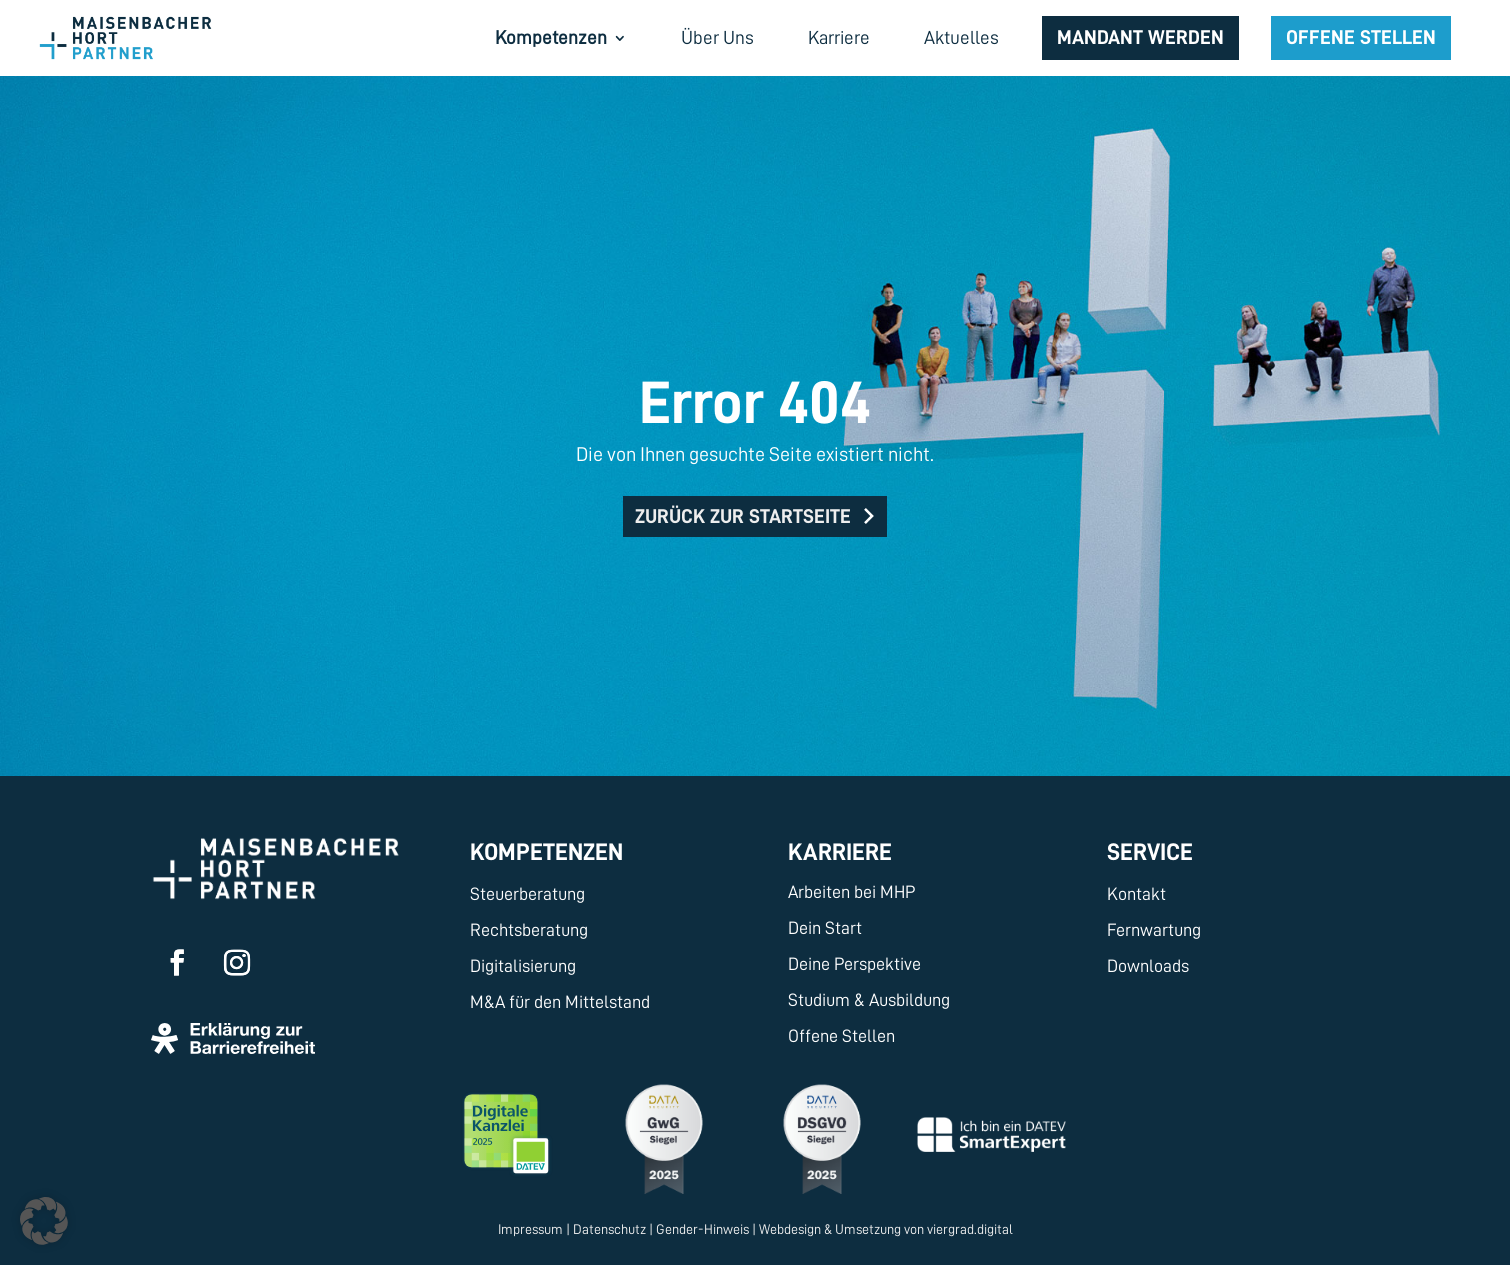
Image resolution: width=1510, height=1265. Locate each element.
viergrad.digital (970, 1229)
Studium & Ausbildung (869, 1000)
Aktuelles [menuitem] (961, 39)
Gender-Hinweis (702, 1229)
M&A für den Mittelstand (560, 1002)
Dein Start (825, 928)
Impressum (530, 1229)
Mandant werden (1140, 37)
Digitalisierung (523, 966)
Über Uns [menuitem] (717, 39)
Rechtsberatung (529, 930)
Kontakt (1136, 894)
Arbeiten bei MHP (851, 892)
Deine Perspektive (854, 964)
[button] (44, 1221)
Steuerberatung (527, 894)
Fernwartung (1154, 930)
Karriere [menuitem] (839, 39)
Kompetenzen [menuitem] (551, 39)
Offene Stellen (1361, 37)
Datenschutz (609, 1229)
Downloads (1148, 966)
